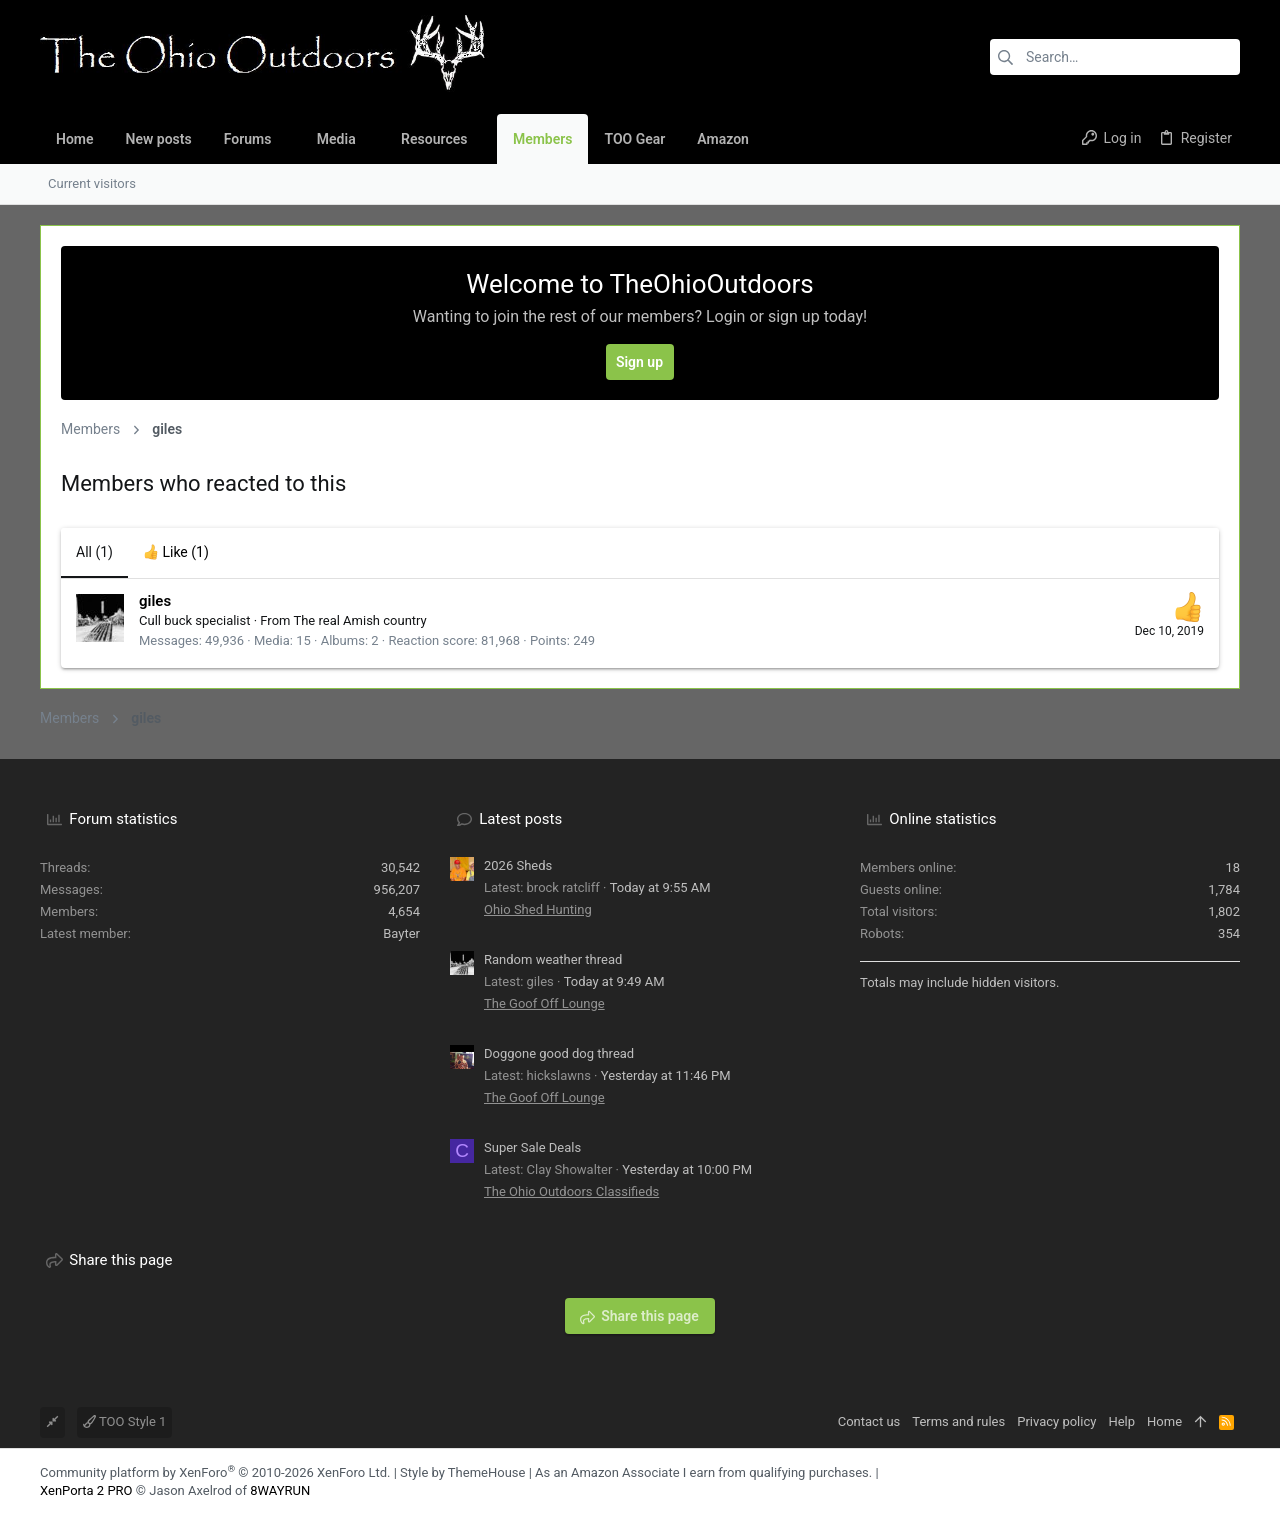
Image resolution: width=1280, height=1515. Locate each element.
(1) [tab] (94, 552)
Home (1164, 1421)
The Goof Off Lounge (544, 1003)
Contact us (869, 1421)
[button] (286, 139)
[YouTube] (1231, 1481)
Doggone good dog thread (559, 1053)
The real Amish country (359, 620)
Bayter (401, 933)
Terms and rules (958, 1421)
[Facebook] (1201, 1481)
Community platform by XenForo (215, 1472)
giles (155, 601)
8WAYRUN (280, 1490)
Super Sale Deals (532, 1147)
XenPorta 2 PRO (86, 1490)
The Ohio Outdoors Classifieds (571, 1191)
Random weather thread (553, 959)
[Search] (1115, 57)
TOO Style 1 (124, 1421)
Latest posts (520, 819)
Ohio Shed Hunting (538, 909)
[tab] (176, 553)
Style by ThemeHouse (462, 1472)
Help (1121, 1421)
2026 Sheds (518, 865)
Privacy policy (1056, 1421)
